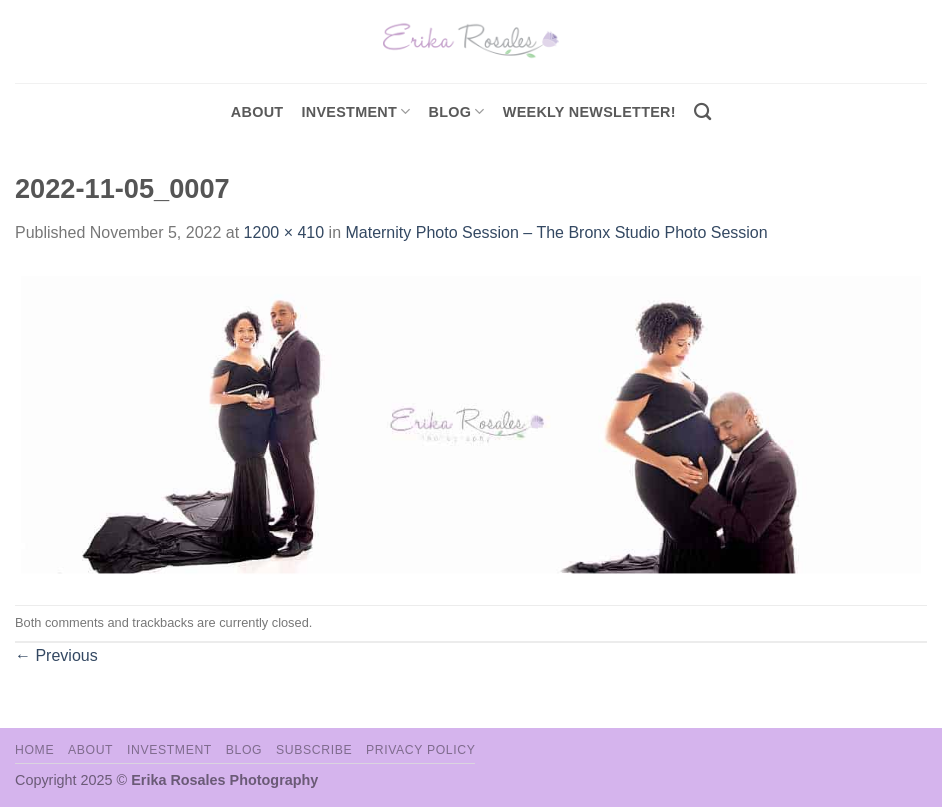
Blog (457, 111)
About (257, 112)
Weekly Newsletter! (589, 112)
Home (34, 750)
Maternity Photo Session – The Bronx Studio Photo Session (556, 232)
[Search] (702, 112)
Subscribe (314, 750)
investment (355, 111)
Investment (169, 750)
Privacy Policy (420, 750)
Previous (56, 655)
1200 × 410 (284, 232)
